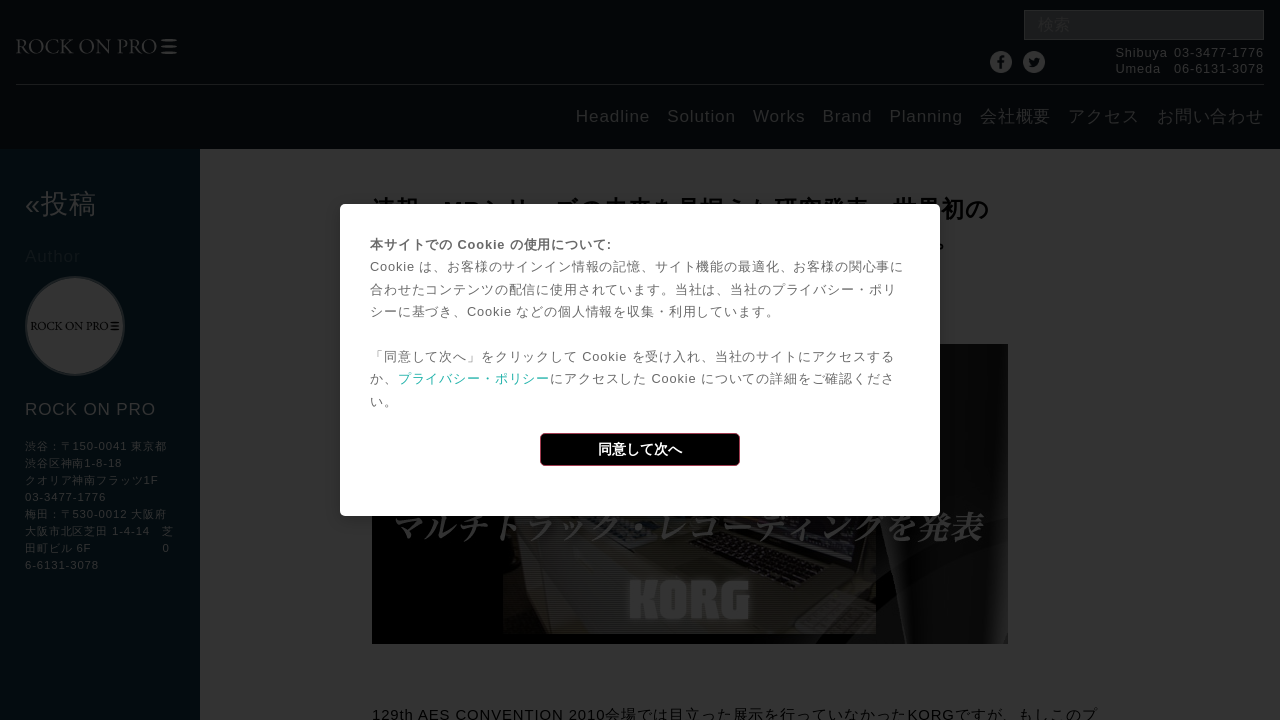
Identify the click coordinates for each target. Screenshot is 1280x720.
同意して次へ (640, 449)
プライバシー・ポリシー (474, 378)
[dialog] (640, 360)
